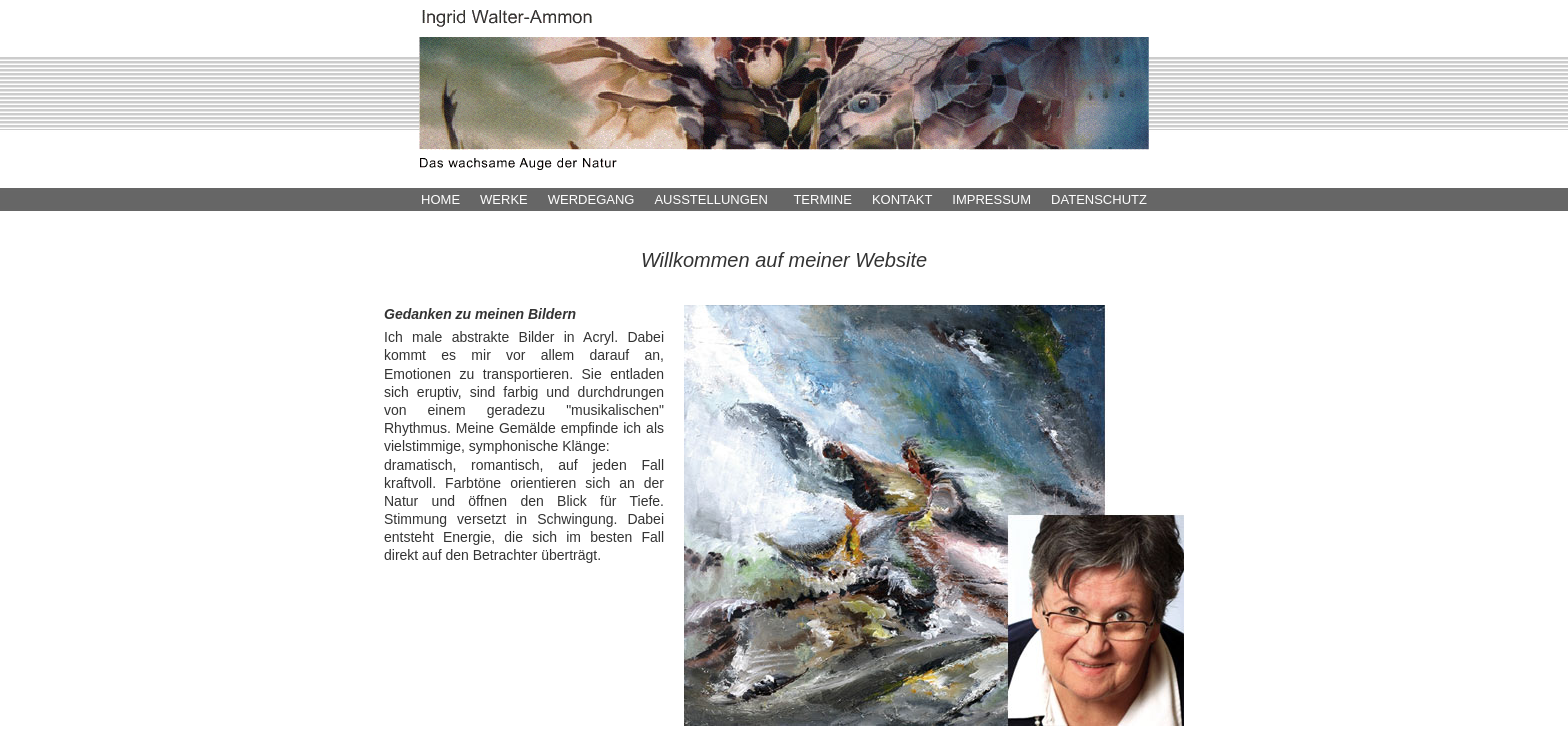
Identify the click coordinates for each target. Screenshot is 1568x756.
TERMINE (822, 199)
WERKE (504, 199)
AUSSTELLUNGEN (710, 199)
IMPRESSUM (991, 199)
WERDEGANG (591, 199)
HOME (440, 199)
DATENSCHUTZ (1099, 199)
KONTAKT (902, 199)
